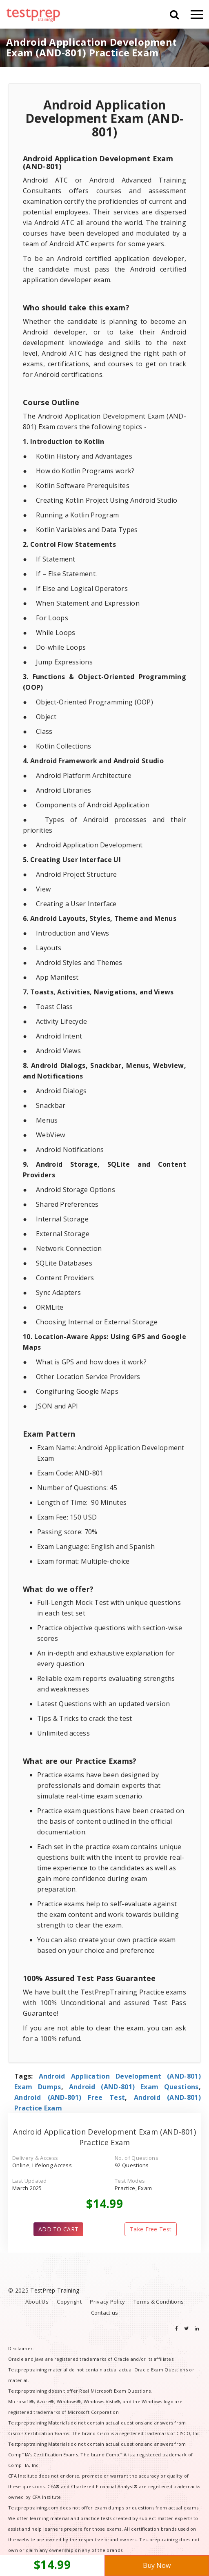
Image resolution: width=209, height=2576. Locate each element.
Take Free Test (150, 2229)
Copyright (69, 2301)
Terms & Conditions (158, 2301)
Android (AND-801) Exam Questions (134, 2086)
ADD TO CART (58, 2229)
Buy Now (157, 2565)
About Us (37, 2301)
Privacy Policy (107, 2301)
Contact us (104, 2312)
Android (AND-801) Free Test (69, 2097)
